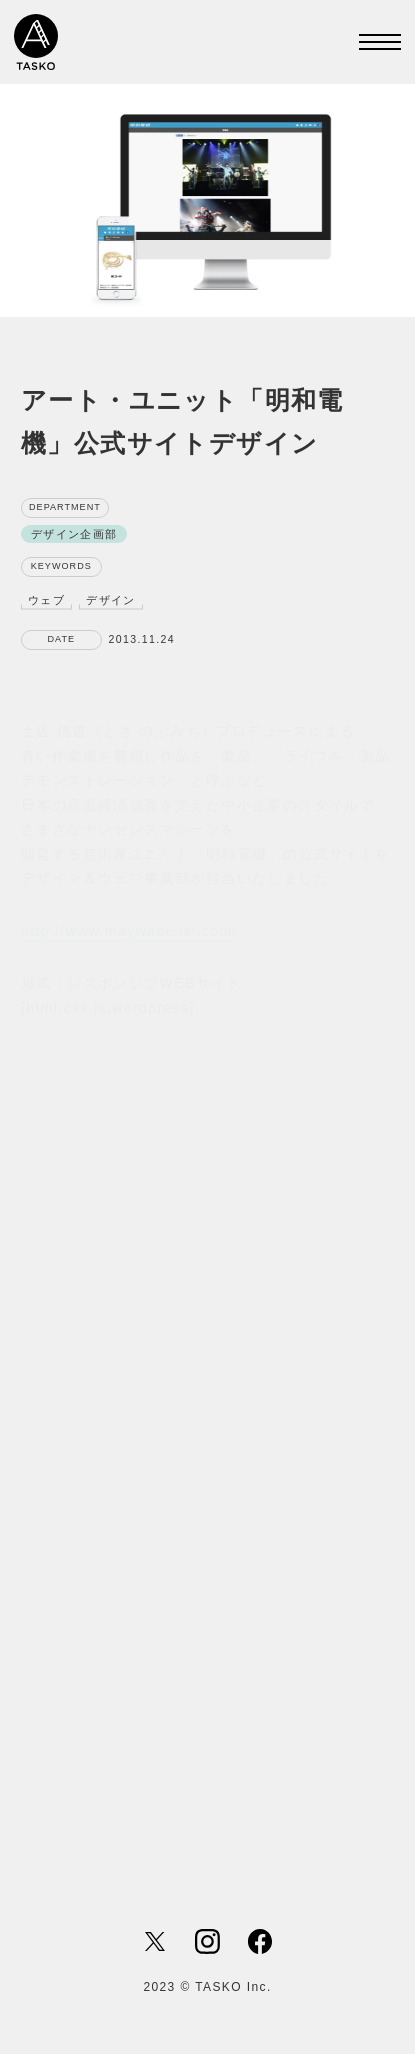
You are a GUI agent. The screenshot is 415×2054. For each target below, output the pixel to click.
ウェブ (46, 600)
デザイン (111, 600)
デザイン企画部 (74, 535)
